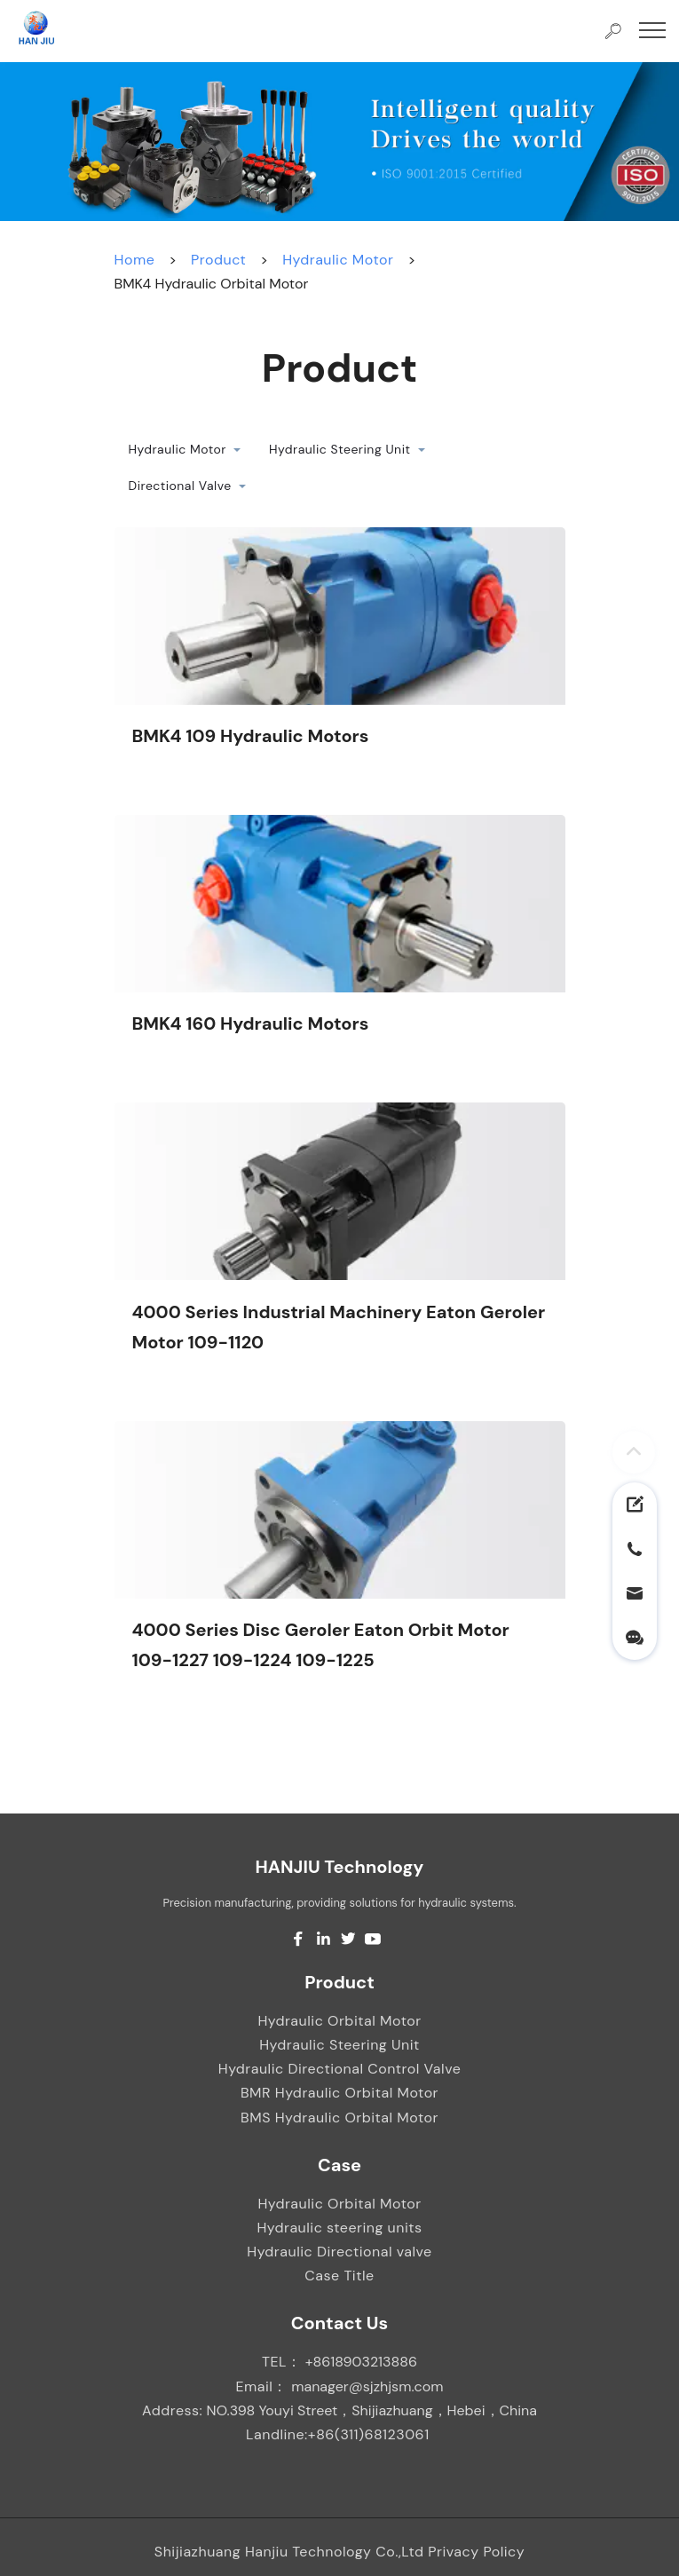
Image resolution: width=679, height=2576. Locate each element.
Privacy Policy (476, 2551)
